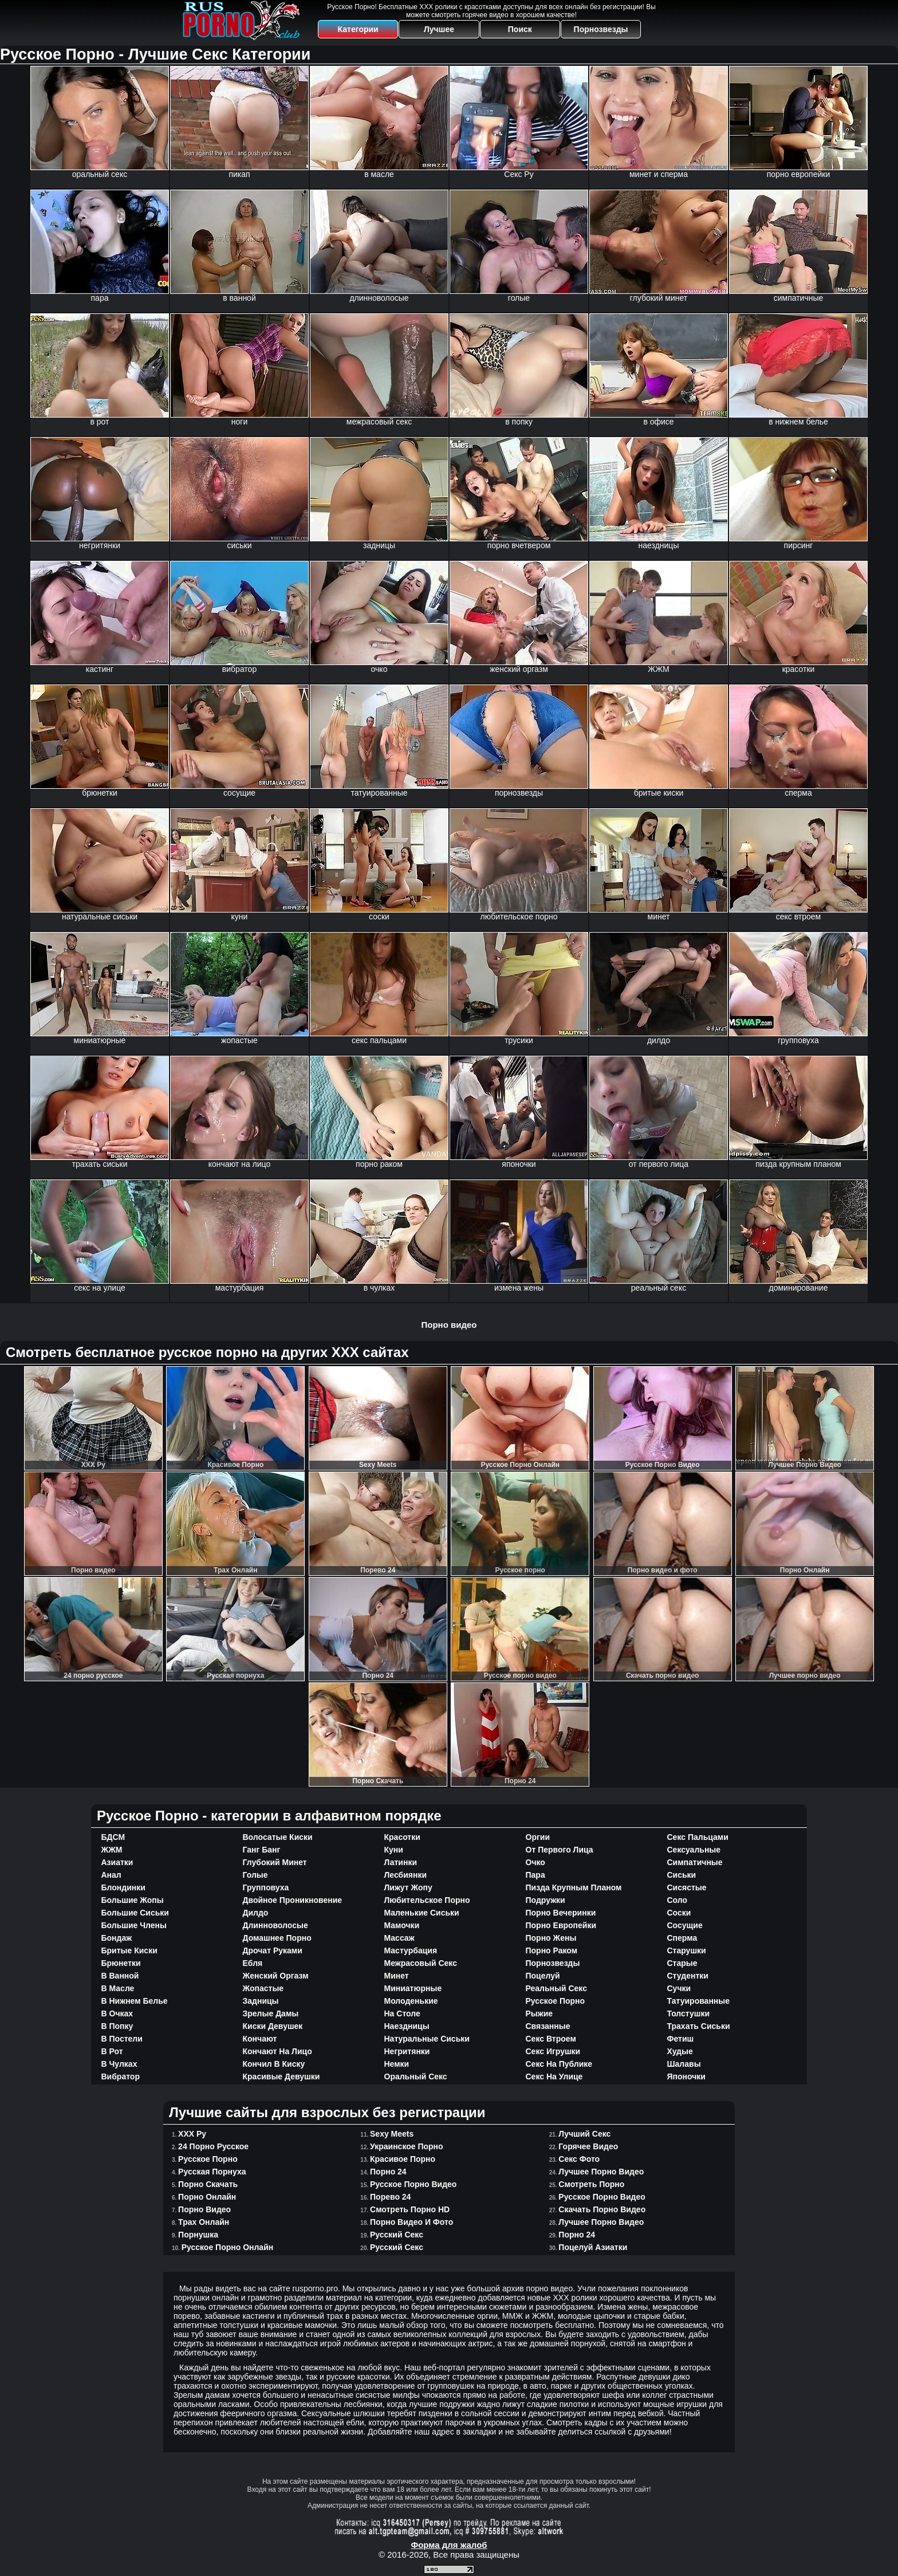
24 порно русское (213, 2146)
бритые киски (129, 1950)
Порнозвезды (601, 29)
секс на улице (554, 2076)
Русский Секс (396, 2234)
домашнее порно (277, 1937)
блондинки (123, 1887)
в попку (117, 2026)
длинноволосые (275, 1925)
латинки (401, 1862)
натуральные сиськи (427, 2038)
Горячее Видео (588, 2146)
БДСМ (113, 1837)
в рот (112, 2051)
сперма (682, 1937)
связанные (548, 2026)
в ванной (120, 1975)
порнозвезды (553, 1963)
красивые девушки (281, 2076)
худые (680, 2051)
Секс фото (579, 2159)
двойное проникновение (292, 1900)
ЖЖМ (112, 1849)
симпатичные (695, 1862)
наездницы (407, 2026)
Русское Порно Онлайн (228, 2247)
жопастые (263, 1988)
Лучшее (439, 29)
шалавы (684, 2063)
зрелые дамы (271, 2013)
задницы (261, 2000)
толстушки (688, 2013)
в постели (122, 2038)
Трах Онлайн (203, 2222)
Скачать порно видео (601, 2209)
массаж (399, 1937)
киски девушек (273, 2026)
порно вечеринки (561, 1912)
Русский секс (396, 2247)
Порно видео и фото (411, 2222)
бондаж (116, 1937)
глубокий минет (275, 1862)
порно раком (552, 1950)
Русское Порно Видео (413, 2184)
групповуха (266, 1887)
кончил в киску (274, 2063)
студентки (687, 1975)
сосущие (685, 1925)
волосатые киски (278, 1837)
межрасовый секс (420, 1963)
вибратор (120, 2076)
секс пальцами (697, 1837)
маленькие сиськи (421, 1912)
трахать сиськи (698, 2026)
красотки (402, 1837)
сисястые (687, 1887)
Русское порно (208, 2159)
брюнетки (121, 1963)
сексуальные (694, 1849)
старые (682, 1963)
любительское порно (427, 1900)
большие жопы (132, 1900)
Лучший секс (584, 2133)
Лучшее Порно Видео (601, 2171)
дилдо (256, 1912)
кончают (260, 2038)
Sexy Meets (391, 2133)
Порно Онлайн (207, 2196)
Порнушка (198, 2234)
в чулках (119, 2063)
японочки (686, 2076)
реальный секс (556, 1988)
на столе (402, 2013)
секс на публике (559, 2063)
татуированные (698, 2000)
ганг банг (262, 1849)
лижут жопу (408, 1887)
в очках (117, 2013)
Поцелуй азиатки (592, 2247)
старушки (686, 1950)
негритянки (407, 2051)
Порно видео (449, 1325)
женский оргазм (276, 1975)
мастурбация (411, 1950)
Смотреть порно (591, 2184)
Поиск (520, 29)
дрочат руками (272, 1950)
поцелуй (543, 1975)
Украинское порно (406, 2146)
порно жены (551, 1937)
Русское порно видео (601, 2196)
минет (396, 1975)
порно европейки (561, 1925)
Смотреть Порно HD (410, 2209)
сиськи (681, 1874)
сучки (679, 1988)
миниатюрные (413, 1988)
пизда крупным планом (574, 1887)
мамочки (402, 1925)
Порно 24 (388, 2171)
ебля (253, 1963)
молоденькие (411, 2000)
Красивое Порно (402, 2159)
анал (111, 1874)
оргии (538, 1837)
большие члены (134, 1925)
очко (535, 1862)
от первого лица (559, 1849)
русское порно (555, 2000)
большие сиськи (135, 1912)
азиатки (117, 1862)
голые (255, 1874)
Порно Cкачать (208, 2184)
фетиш (680, 2038)
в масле (118, 1988)
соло (677, 1900)
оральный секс (415, 2076)
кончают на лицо (277, 2051)
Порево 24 (390, 2196)
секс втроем (551, 2038)
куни (393, 1849)
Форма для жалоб (449, 2545)
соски (679, 1912)
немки (396, 2063)
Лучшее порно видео (601, 2222)
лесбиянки (405, 1874)
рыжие (539, 2013)
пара (535, 1874)
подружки (545, 1900)
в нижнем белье (134, 2000)
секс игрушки (553, 2051)
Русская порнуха (212, 2171)
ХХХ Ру (192, 2133)
